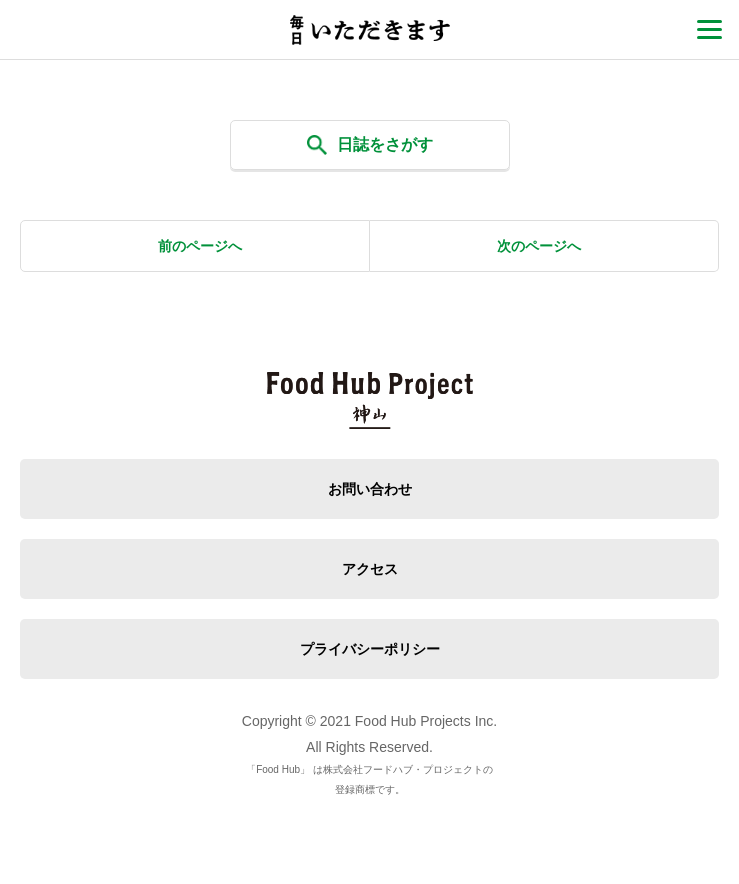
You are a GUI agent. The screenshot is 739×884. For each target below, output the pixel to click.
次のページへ (539, 246)
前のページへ (200, 246)
